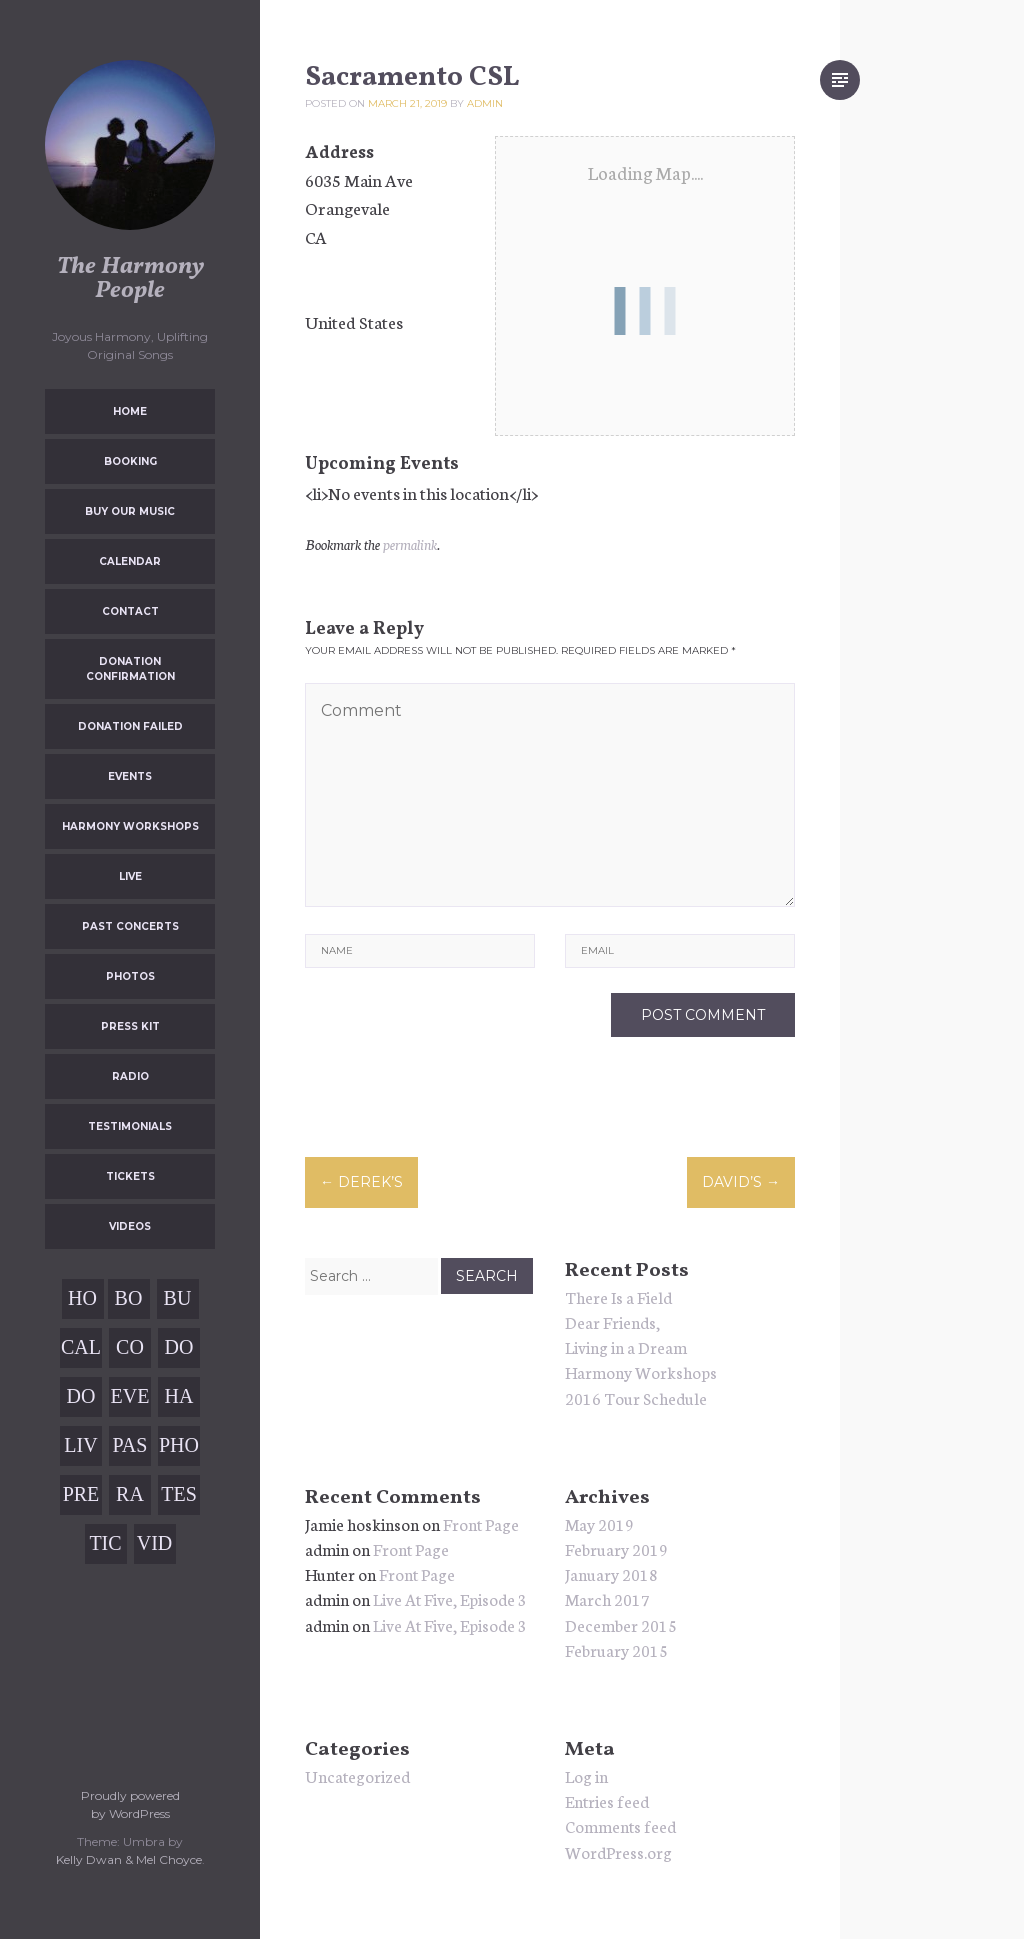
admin (485, 103)
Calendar (130, 561)
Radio (130, 1076)
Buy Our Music (130, 511)
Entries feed (607, 1800)
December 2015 (621, 1624)
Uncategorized (357, 1775)
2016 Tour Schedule (636, 1397)
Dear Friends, (612, 1321)
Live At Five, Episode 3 (450, 1598)
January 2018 (611, 1573)
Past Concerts (130, 926)
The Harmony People (130, 279)
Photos (130, 976)
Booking (130, 461)
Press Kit (130, 1026)
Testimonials (130, 1126)
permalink (410, 544)
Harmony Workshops (130, 826)
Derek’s (361, 1182)
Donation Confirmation (130, 669)
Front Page (481, 1523)
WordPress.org (618, 1851)
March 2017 (607, 1598)
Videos (130, 1226)
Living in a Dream (626, 1346)
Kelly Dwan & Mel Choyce (129, 1859)
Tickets (130, 1176)
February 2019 (616, 1548)
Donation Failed (130, 726)
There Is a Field (618, 1296)
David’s (741, 1182)
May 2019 (599, 1523)
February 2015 (616, 1649)
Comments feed (620, 1825)
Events (130, 776)
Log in (586, 1775)
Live (130, 876)
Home (130, 411)
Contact (130, 611)
